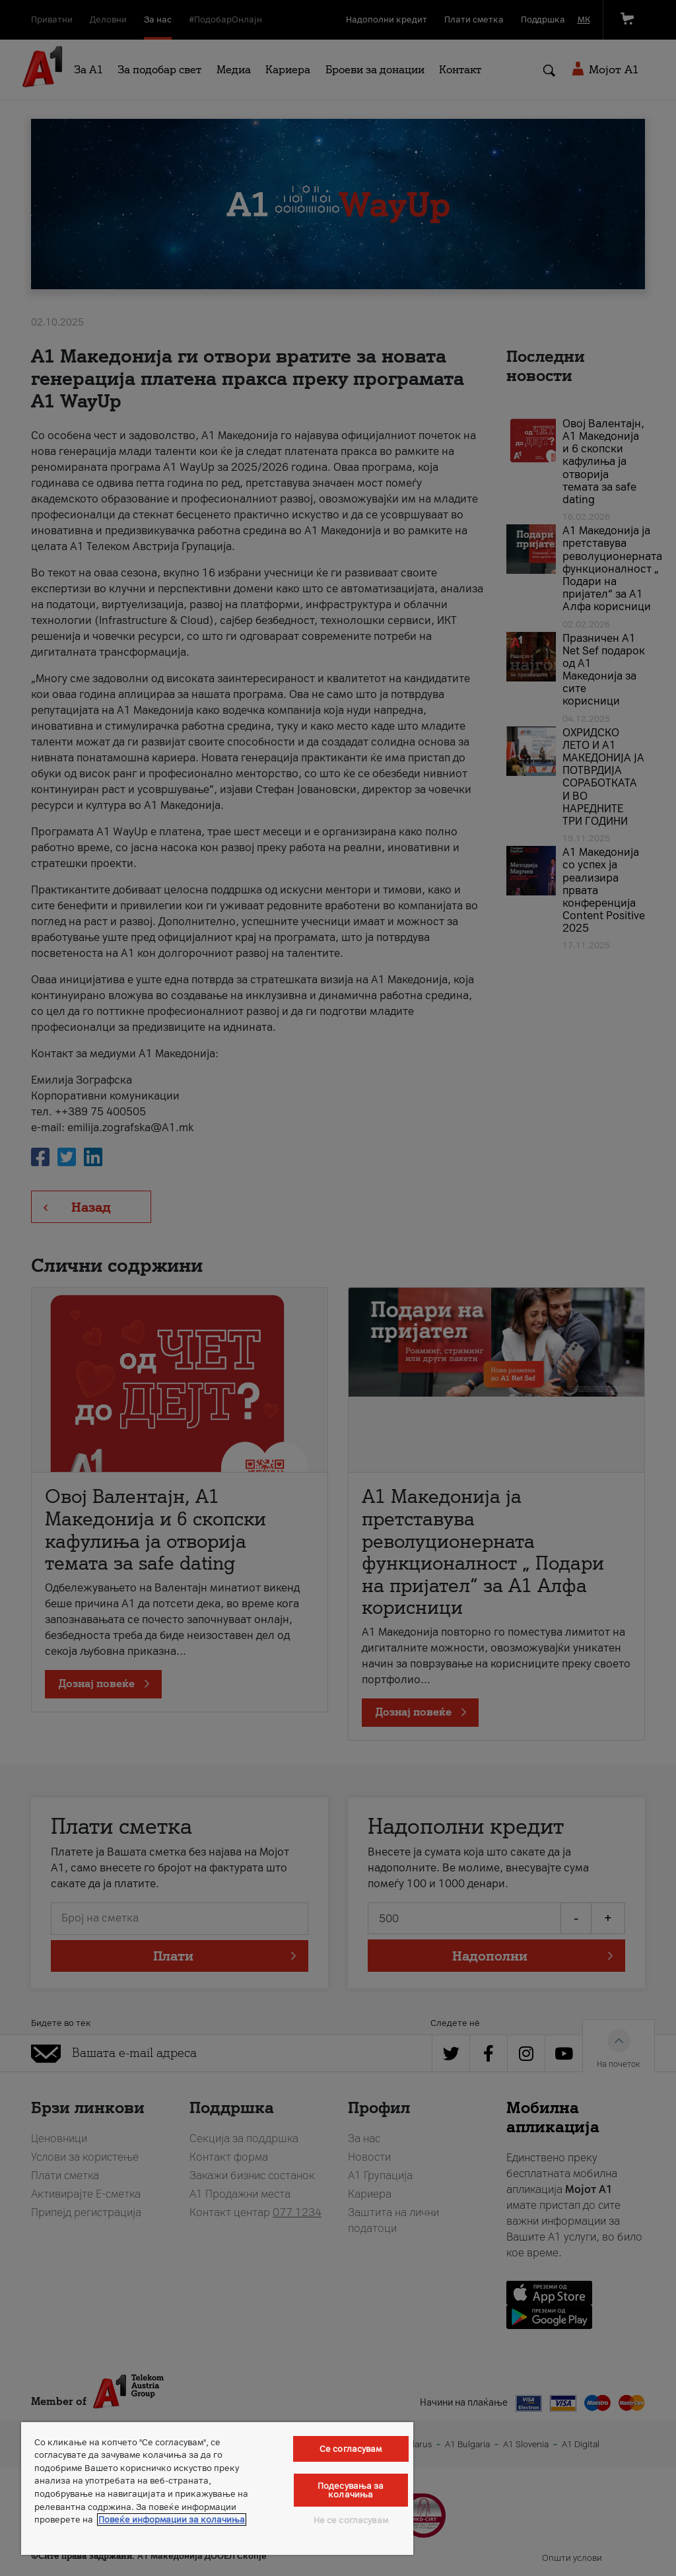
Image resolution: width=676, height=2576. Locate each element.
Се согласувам (351, 2449)
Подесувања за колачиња (351, 2490)
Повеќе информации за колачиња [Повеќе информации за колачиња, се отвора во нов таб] (171, 2519)
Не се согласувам (351, 2520)
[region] (217, 2488)
